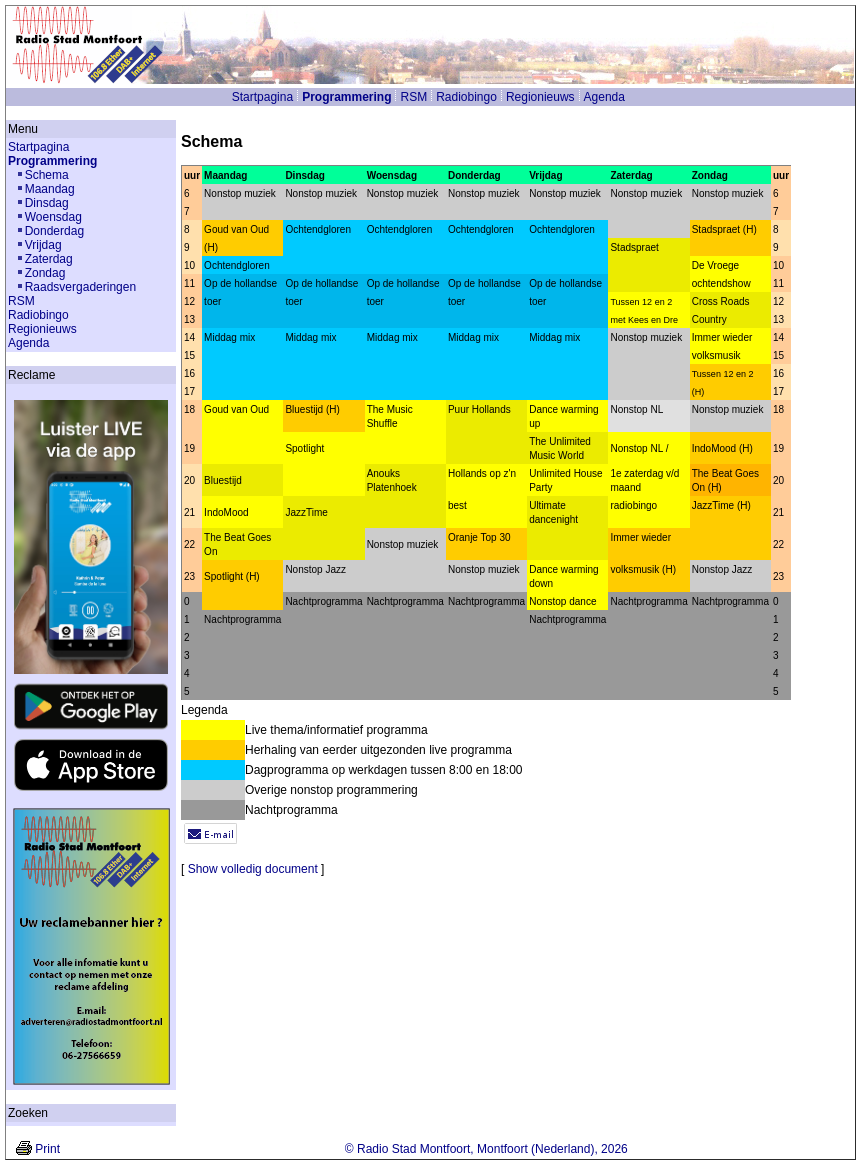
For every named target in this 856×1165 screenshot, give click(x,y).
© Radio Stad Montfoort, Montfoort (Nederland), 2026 (486, 1149)
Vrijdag (43, 245)
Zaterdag (49, 259)
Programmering (346, 97)
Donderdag (54, 231)
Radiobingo (466, 97)
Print (47, 1149)
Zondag (45, 273)
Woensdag (53, 217)
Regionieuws (540, 97)
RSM (413, 97)
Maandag (50, 189)
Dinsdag (47, 203)
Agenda (604, 97)
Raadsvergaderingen (80, 287)
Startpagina (262, 97)
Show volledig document (253, 869)
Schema (47, 175)
